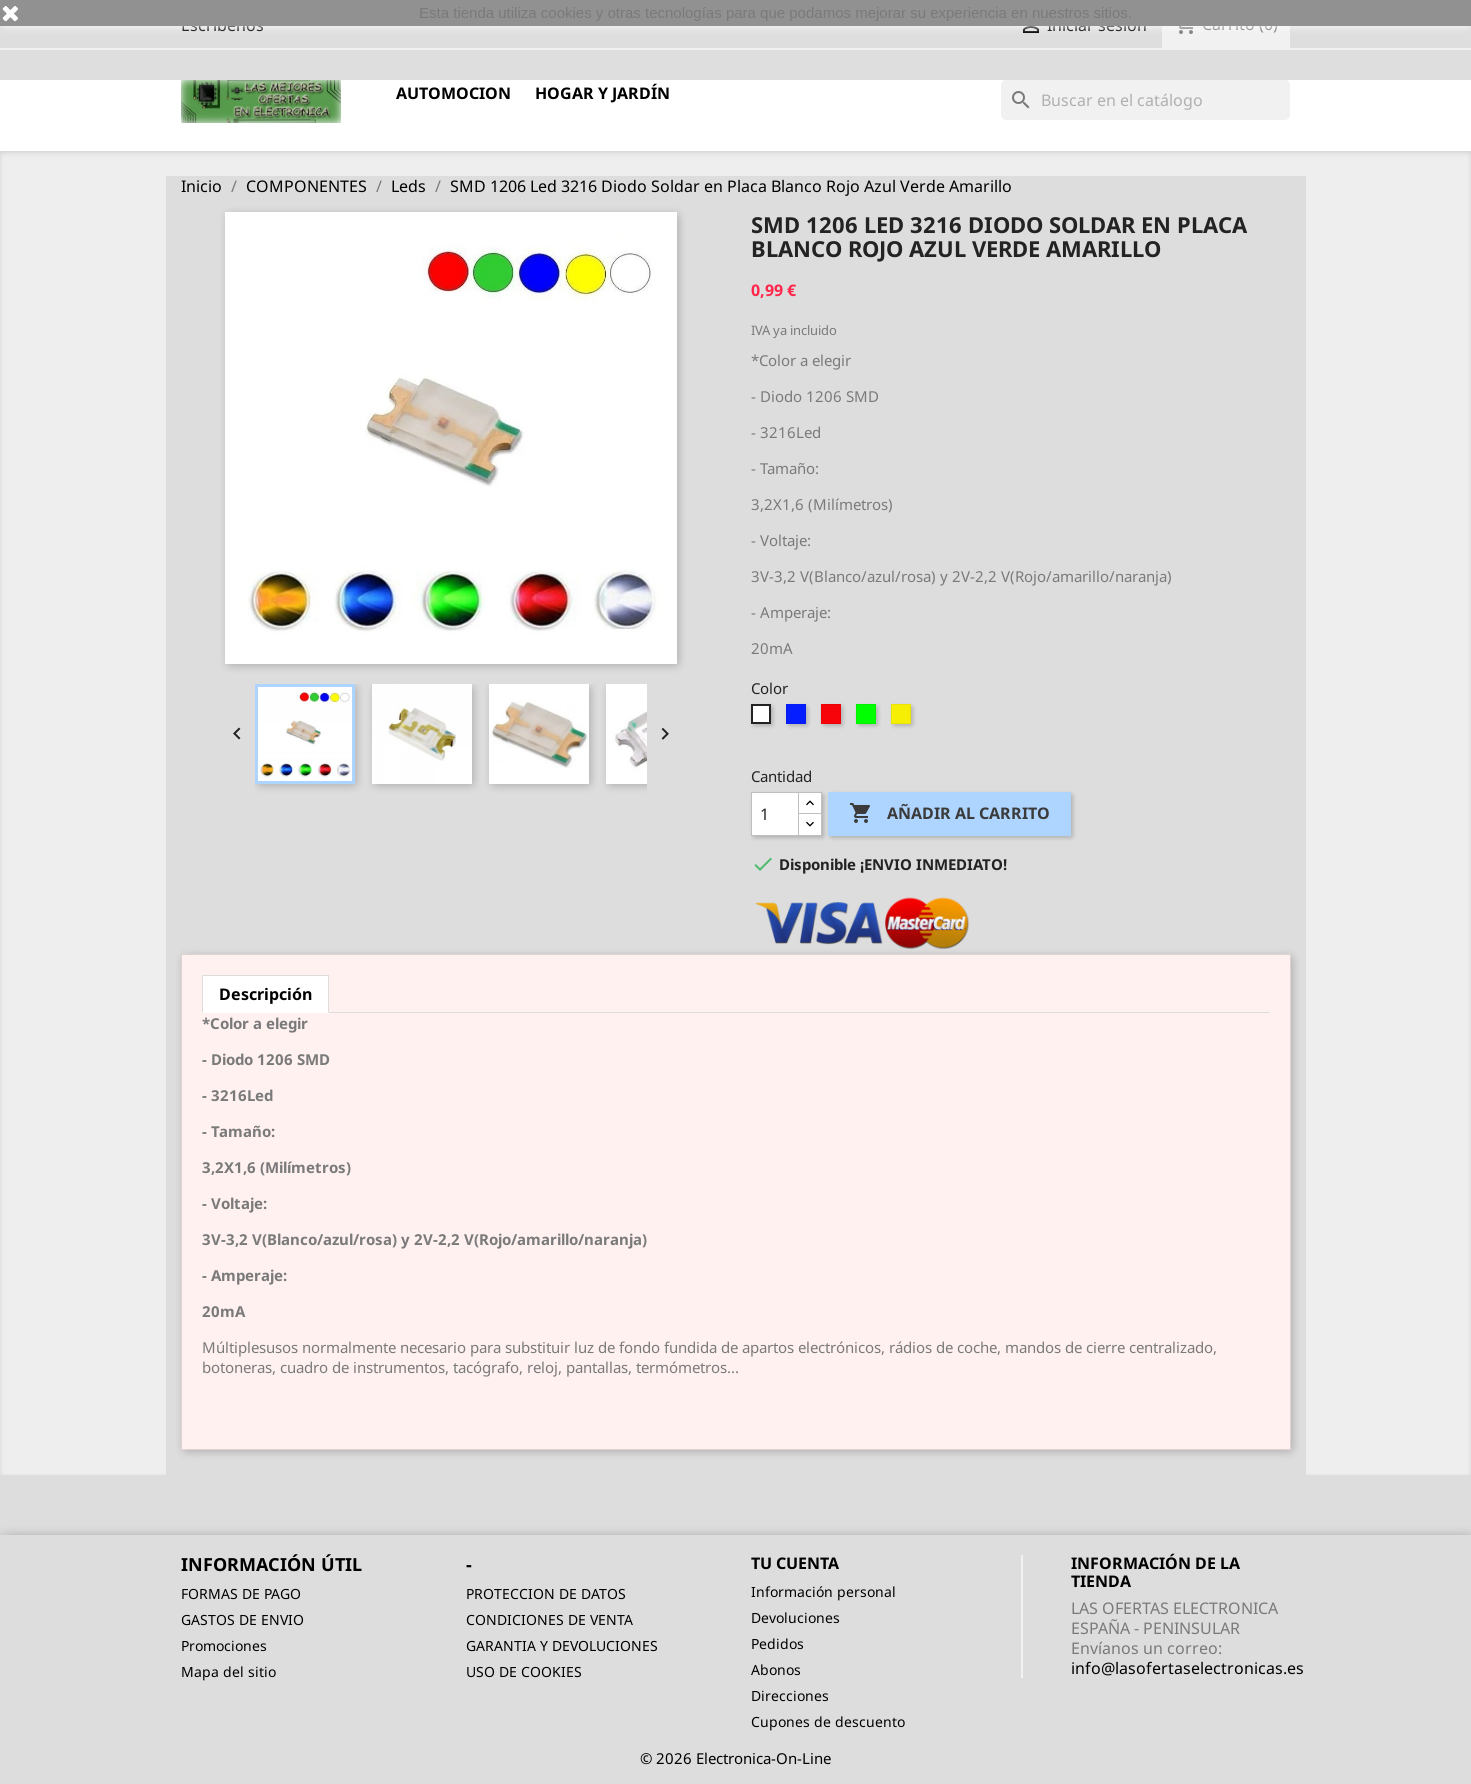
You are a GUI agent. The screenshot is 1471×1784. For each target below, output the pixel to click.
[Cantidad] (775, 814)
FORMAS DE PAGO (241, 1593)
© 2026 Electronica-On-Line (735, 1758)
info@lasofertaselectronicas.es (1187, 1668)
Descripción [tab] (265, 994)
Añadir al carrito (949, 814)
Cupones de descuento (828, 1721)
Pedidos (777, 1643)
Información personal (823, 1591)
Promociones (224, 1645)
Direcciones (790, 1695)
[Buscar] (1145, 100)
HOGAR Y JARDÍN (602, 93)
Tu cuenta (795, 1563)
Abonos (776, 1669)
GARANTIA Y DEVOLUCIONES (562, 1645)
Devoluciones (795, 1617)
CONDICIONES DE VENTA (549, 1619)
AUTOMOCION (453, 93)
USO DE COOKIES (524, 1671)
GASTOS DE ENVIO (242, 1619)
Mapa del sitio (228, 1671)
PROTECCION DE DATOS (546, 1593)
